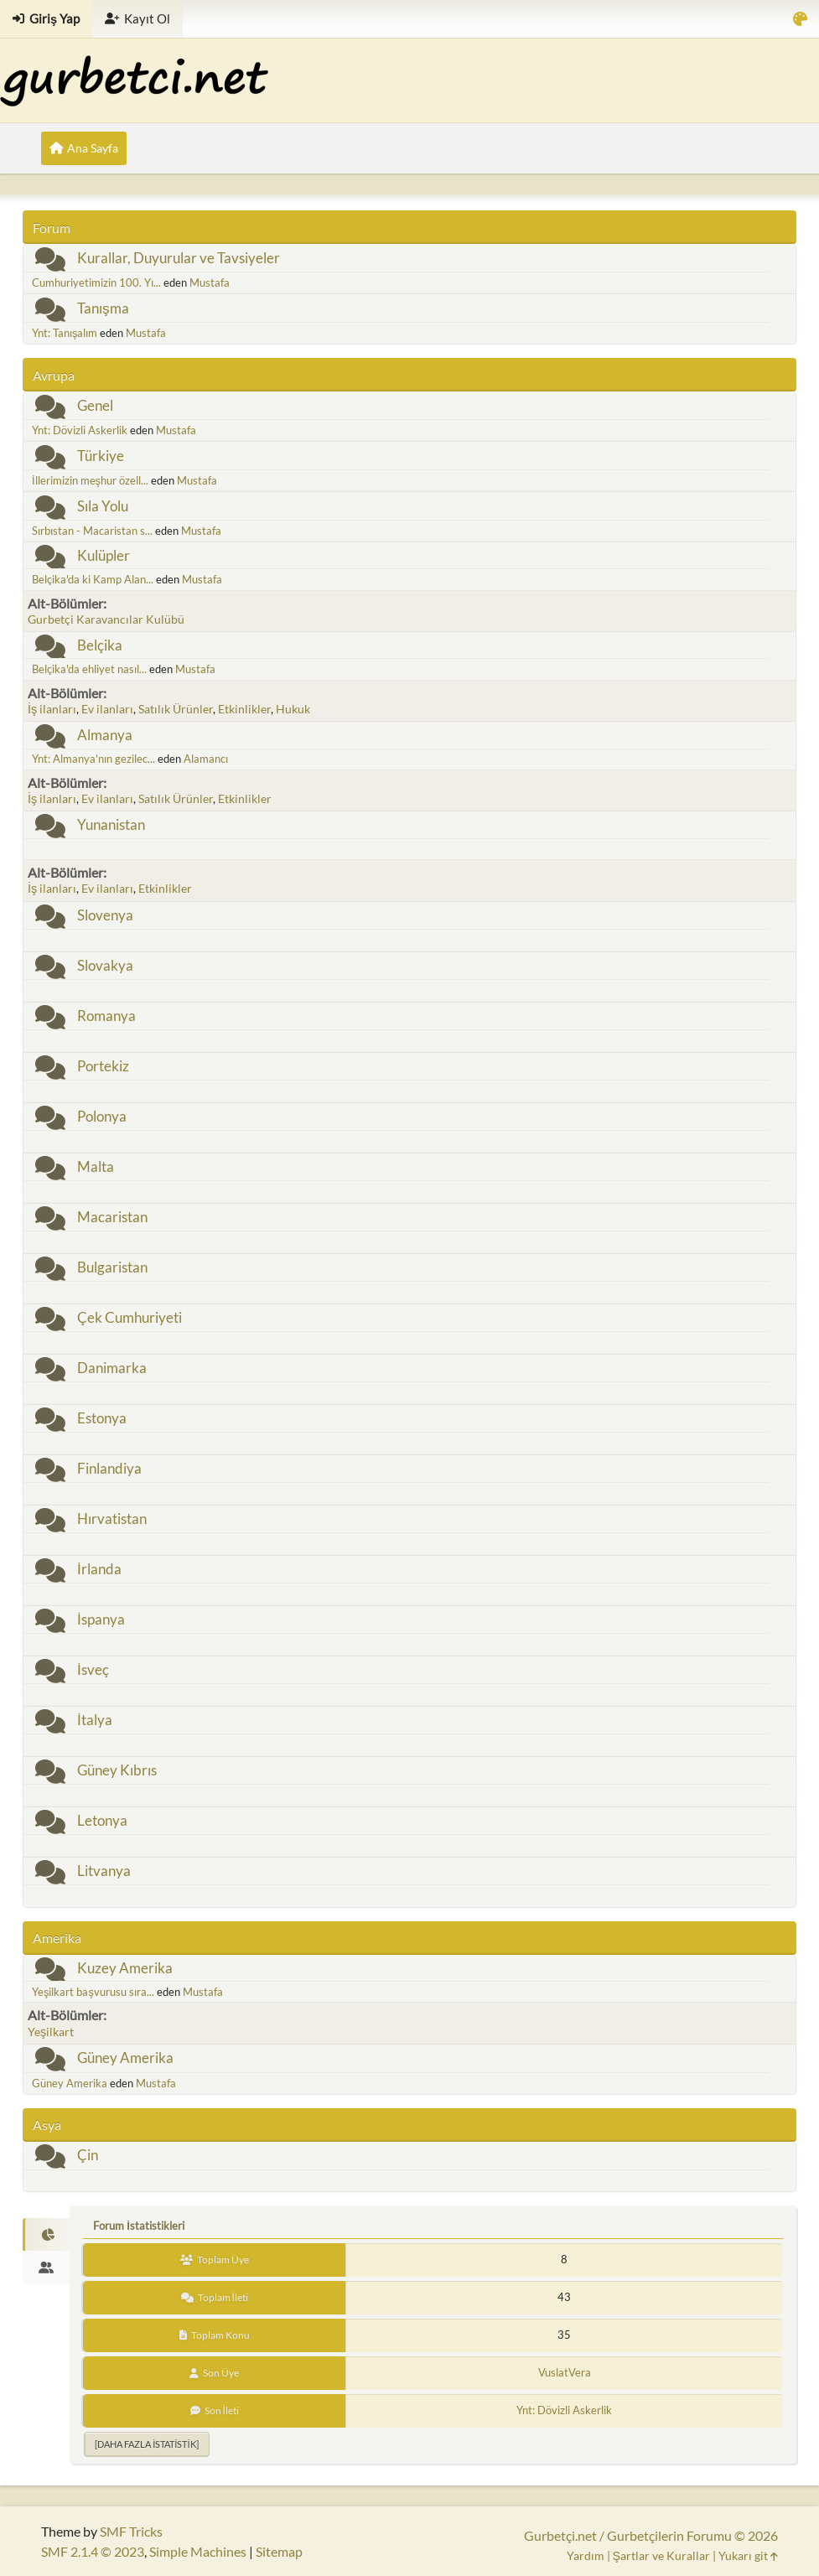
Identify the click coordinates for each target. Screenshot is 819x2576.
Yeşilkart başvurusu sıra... (93, 1991)
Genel (95, 405)
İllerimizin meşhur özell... (90, 480)
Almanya (104, 735)
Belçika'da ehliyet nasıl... (89, 669)
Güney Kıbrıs (117, 1770)
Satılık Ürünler (175, 709)
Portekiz (103, 1066)
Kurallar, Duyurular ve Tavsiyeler (178, 258)
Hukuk (293, 709)
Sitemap (279, 2551)
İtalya (94, 1720)
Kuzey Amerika (125, 1968)
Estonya (102, 1418)
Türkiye (100, 455)
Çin (87, 2155)
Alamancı (206, 758)
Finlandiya (109, 1468)
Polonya (102, 1116)
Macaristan (112, 1217)
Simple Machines (197, 2551)
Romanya (106, 1015)
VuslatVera (564, 2372)
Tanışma (103, 308)
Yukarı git (748, 2555)
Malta (95, 1166)
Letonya (102, 1820)
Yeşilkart (51, 2031)
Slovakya (105, 965)
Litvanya (104, 1870)
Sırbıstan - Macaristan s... (92, 530)
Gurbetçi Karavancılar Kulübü (106, 619)
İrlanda (99, 1569)
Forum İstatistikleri (138, 2225)
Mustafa (209, 282)
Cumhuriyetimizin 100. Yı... (96, 282)
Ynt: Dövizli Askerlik (79, 430)
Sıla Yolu (102, 506)
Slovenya (105, 915)
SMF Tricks (131, 2531)
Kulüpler (103, 555)
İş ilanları (52, 709)
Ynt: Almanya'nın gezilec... (93, 758)
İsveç (93, 1669)
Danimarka (112, 1367)
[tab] (46, 2235)
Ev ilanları (107, 709)
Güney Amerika (125, 2057)
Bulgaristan (112, 1267)
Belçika (99, 645)
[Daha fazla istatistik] (146, 2444)
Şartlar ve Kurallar (662, 2555)
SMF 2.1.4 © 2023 (92, 2551)
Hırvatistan (112, 1518)
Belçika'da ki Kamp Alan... (92, 579)
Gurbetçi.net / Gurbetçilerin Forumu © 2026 (651, 2535)
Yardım (585, 2555)
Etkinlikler (244, 709)
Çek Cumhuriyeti (129, 1317)
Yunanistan (111, 824)
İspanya (101, 1619)
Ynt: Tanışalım (64, 332)
